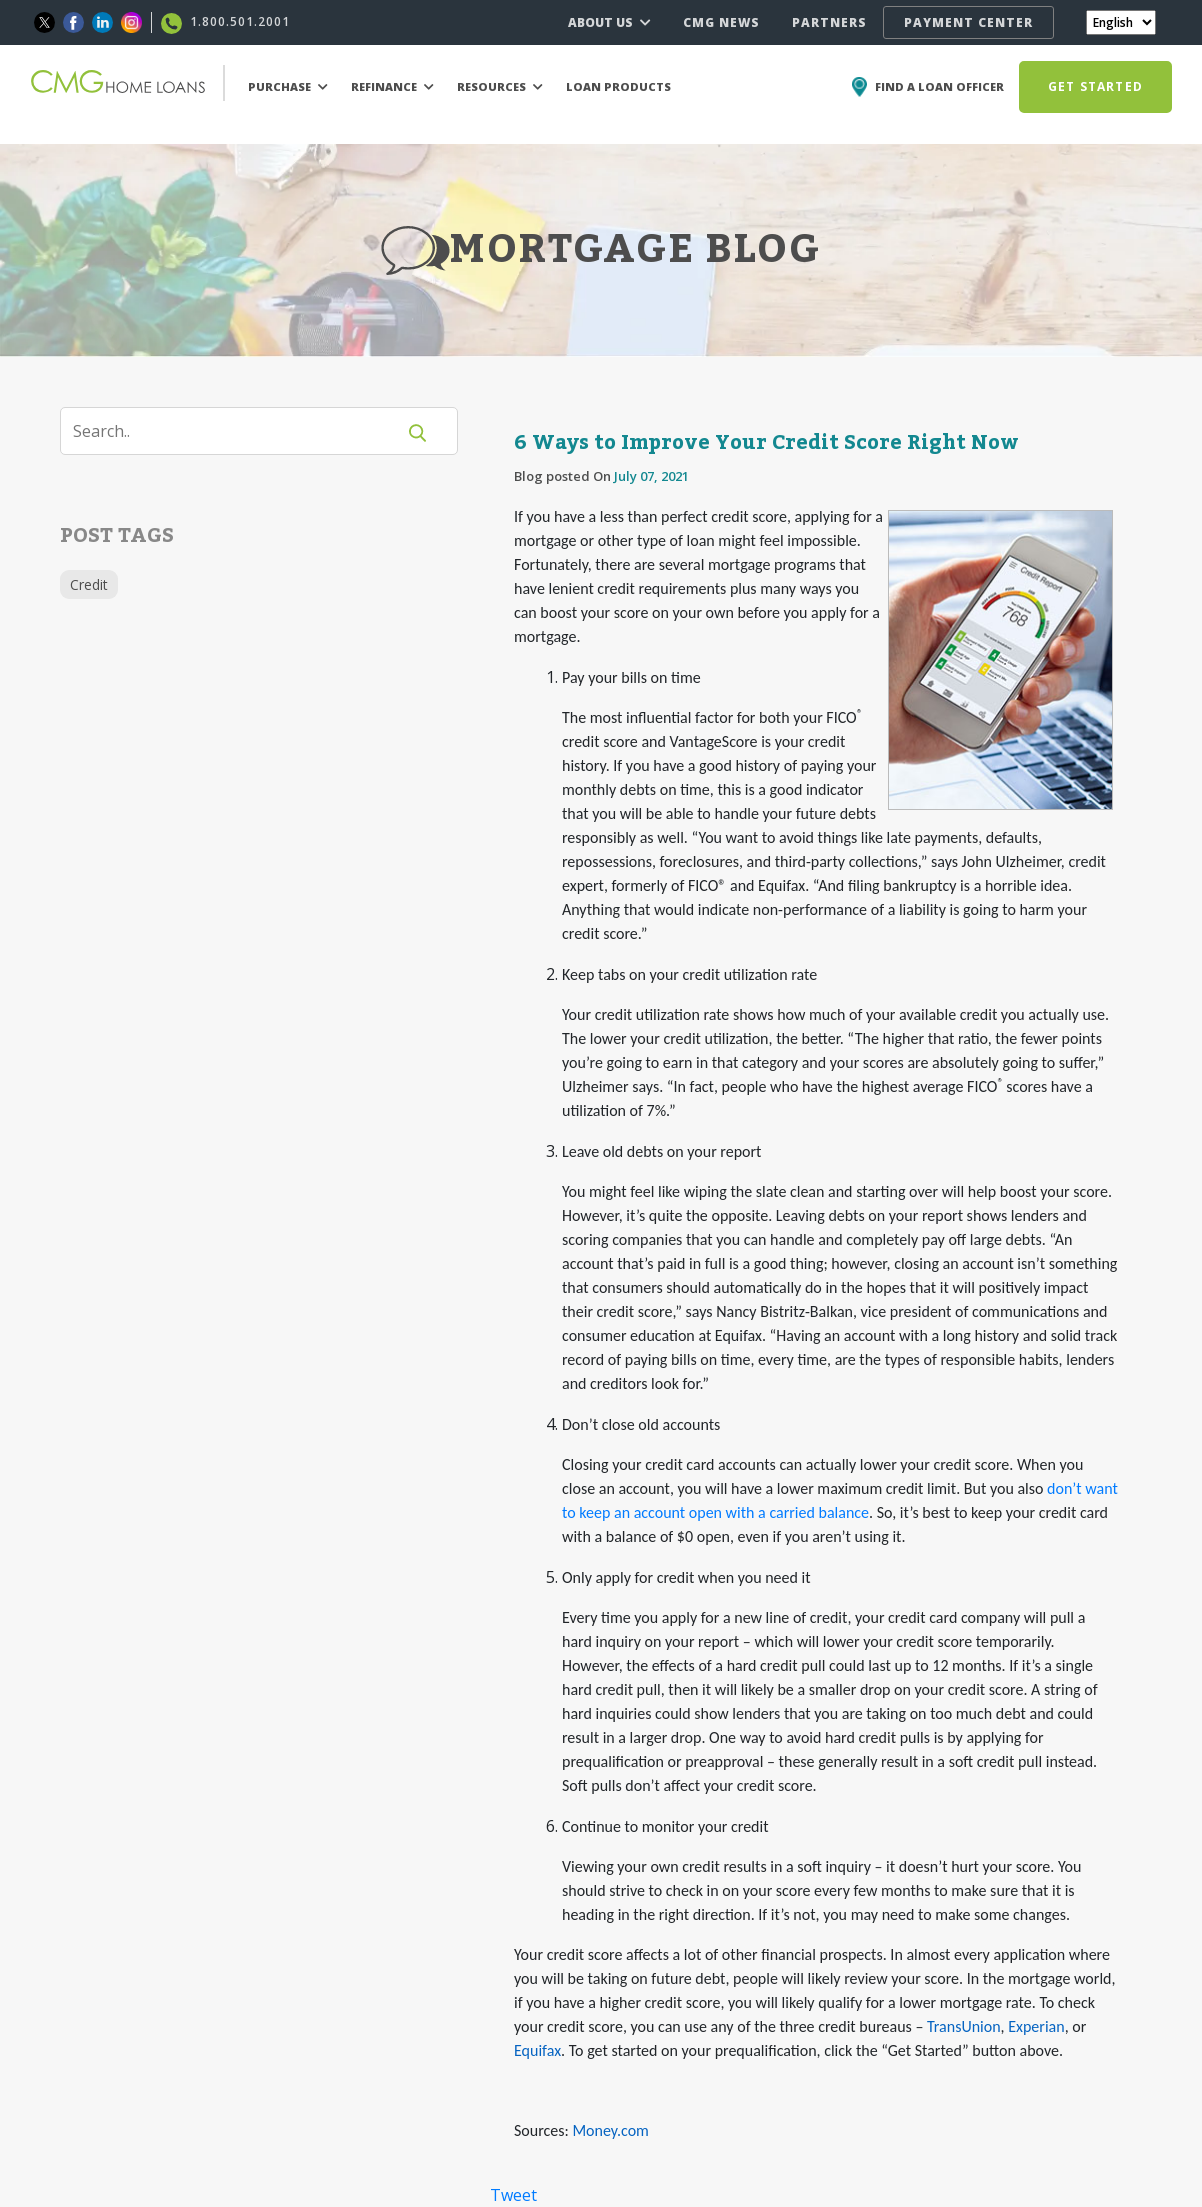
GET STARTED (1095, 86)
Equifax (537, 2050)
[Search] (240, 431)
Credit (89, 584)
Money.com (610, 2130)
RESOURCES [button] (500, 86)
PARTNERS (829, 22)
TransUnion (964, 2026)
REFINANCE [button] (392, 86)
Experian (1036, 2026)
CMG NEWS (721, 22)
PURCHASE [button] (288, 86)
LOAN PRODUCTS (618, 86)
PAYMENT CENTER (968, 22)
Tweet (513, 2195)
